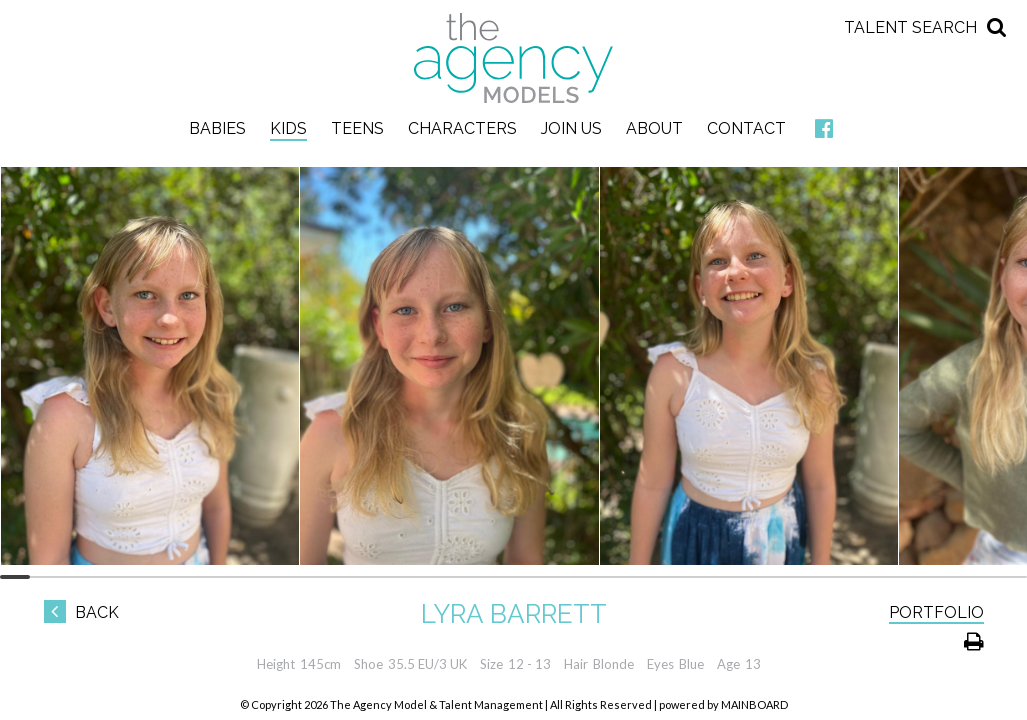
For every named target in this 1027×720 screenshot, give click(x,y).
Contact (746, 128)
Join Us (571, 128)
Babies (217, 128)
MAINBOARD (754, 704)
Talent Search (910, 27)
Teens (357, 128)
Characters (462, 128)
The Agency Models (514, 58)
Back (81, 612)
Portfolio (936, 612)
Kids (288, 128)
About (654, 128)
